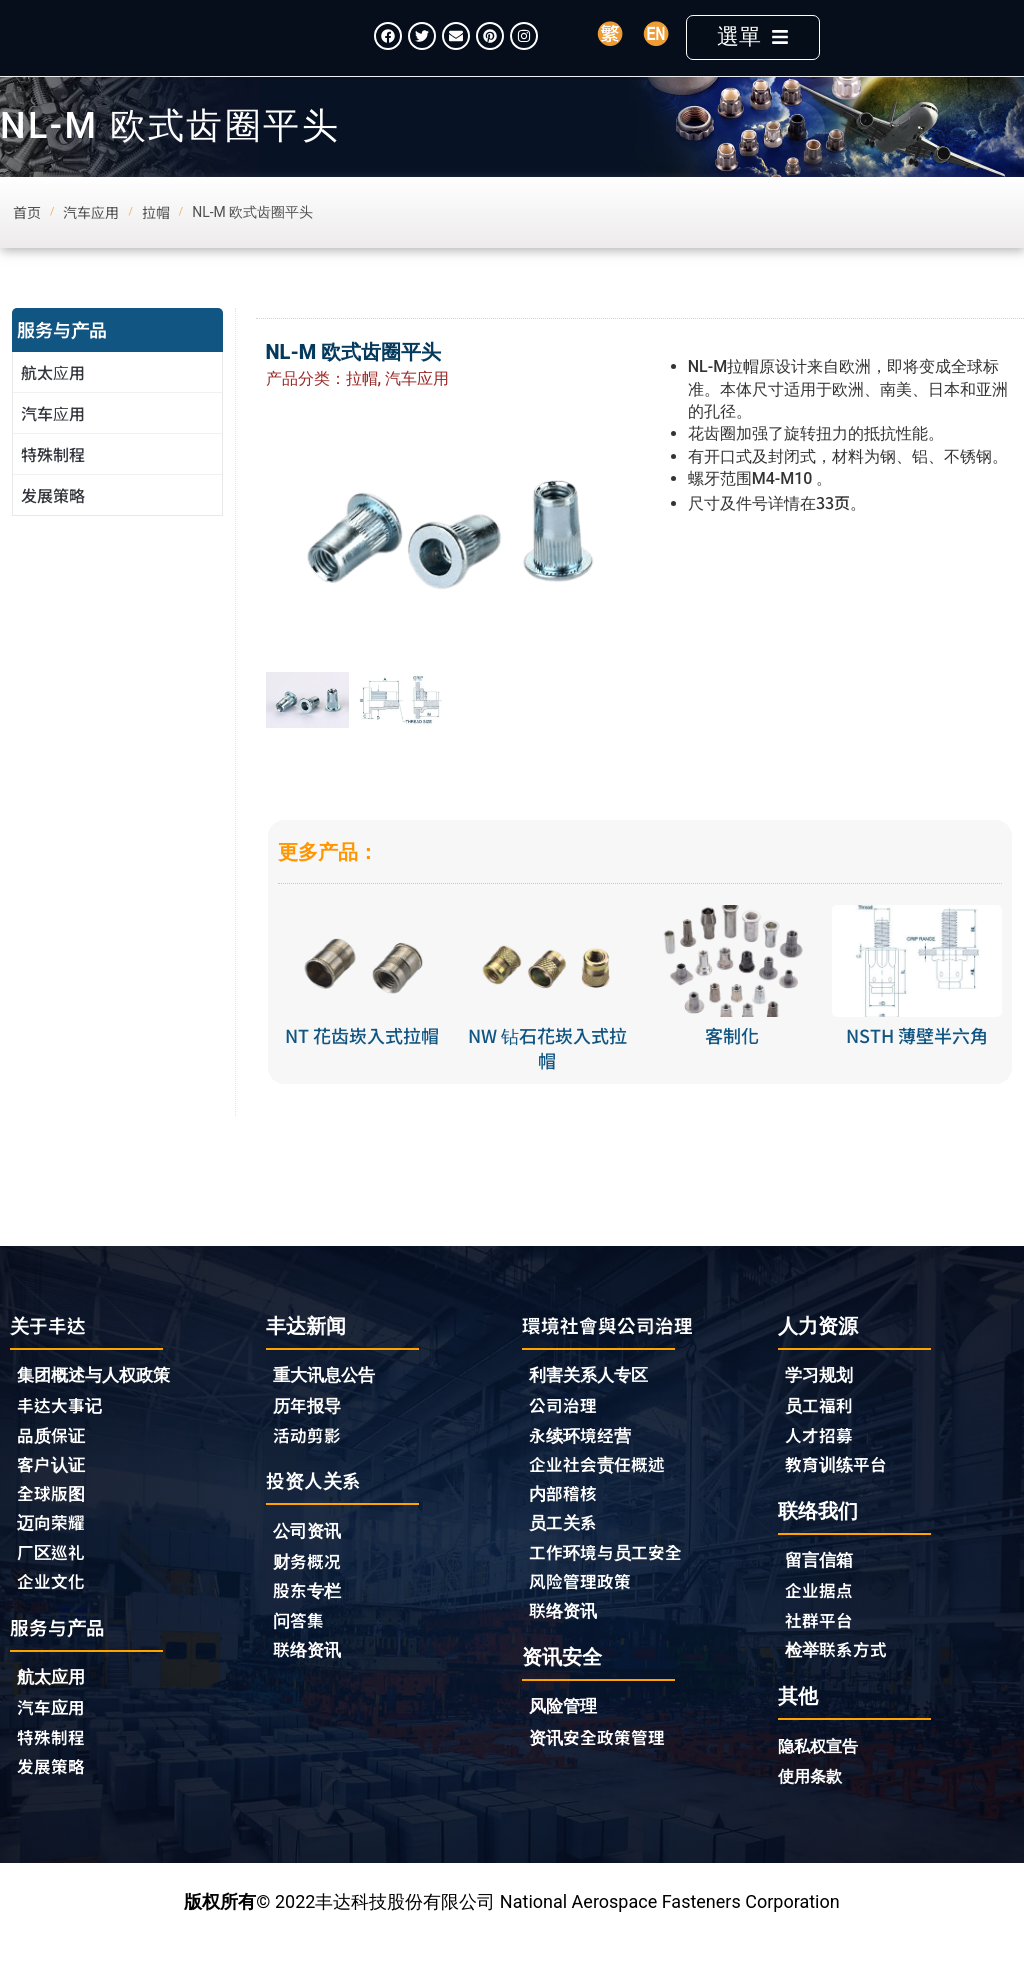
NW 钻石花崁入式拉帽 (547, 1077)
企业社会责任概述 (601, 1496)
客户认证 (53, 1496)
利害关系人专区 (592, 1405)
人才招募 (821, 1465)
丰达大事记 (62, 1436)
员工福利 (821, 1435)
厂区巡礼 (53, 1586)
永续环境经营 (583, 1466)
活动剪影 (309, 1465)
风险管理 (565, 1743)
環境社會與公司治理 (612, 1353)
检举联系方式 (839, 1683)
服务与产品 (62, 358)
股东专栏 (314, 1624)
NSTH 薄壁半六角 (917, 1064)
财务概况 (314, 1594)
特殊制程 (53, 483)
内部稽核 (565, 1526)
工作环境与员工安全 (610, 1586)
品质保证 (53, 1466)
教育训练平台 (839, 1495)
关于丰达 (50, 1353)
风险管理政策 (583, 1616)
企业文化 (53, 1616)
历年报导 (309, 1435)
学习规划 (821, 1404)
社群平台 (821, 1653)
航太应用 (58, 401)
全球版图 (53, 1526)
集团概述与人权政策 (98, 1405)
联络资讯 (309, 1684)
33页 (833, 530)
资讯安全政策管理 (601, 1774)
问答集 (300, 1654)
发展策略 (53, 524)
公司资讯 (314, 1563)
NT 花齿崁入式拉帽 (362, 1064)
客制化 (732, 1064)
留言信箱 (821, 1592)
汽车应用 (58, 442)
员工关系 (565, 1556)
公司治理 (570, 1436)
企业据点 (821, 1623)
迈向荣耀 (53, 1556)
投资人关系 (316, 1511)
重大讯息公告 (327, 1404)
